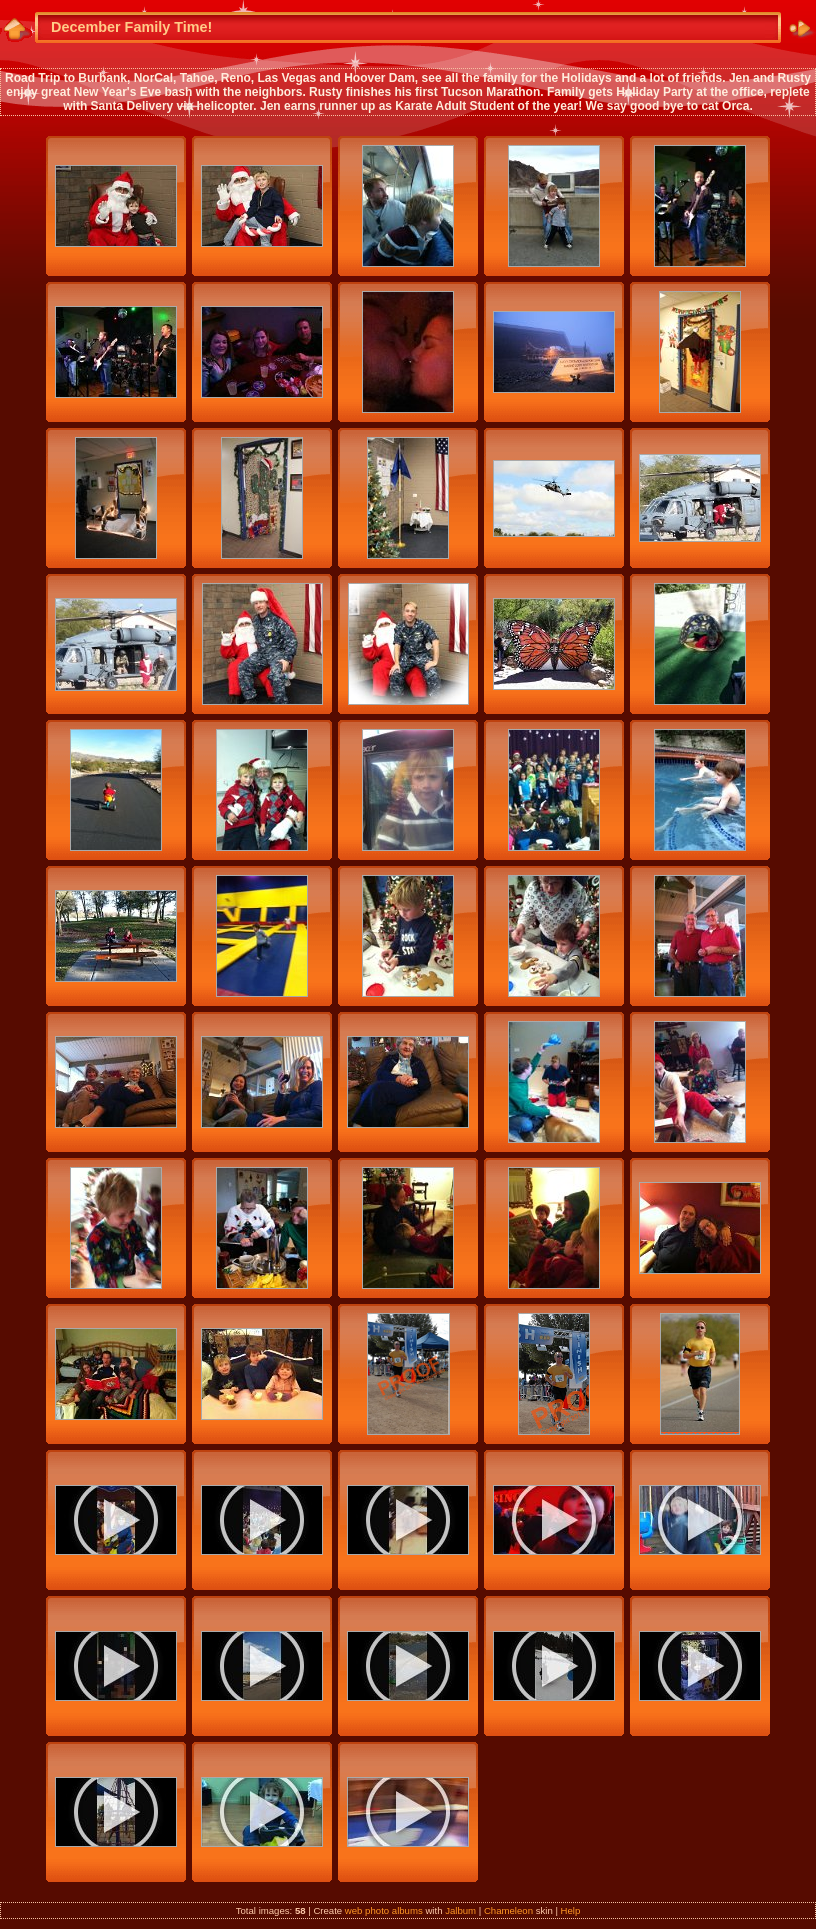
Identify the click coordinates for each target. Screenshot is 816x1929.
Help (571, 1910)
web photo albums (384, 1910)
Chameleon (508, 1910)
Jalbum (460, 1910)
